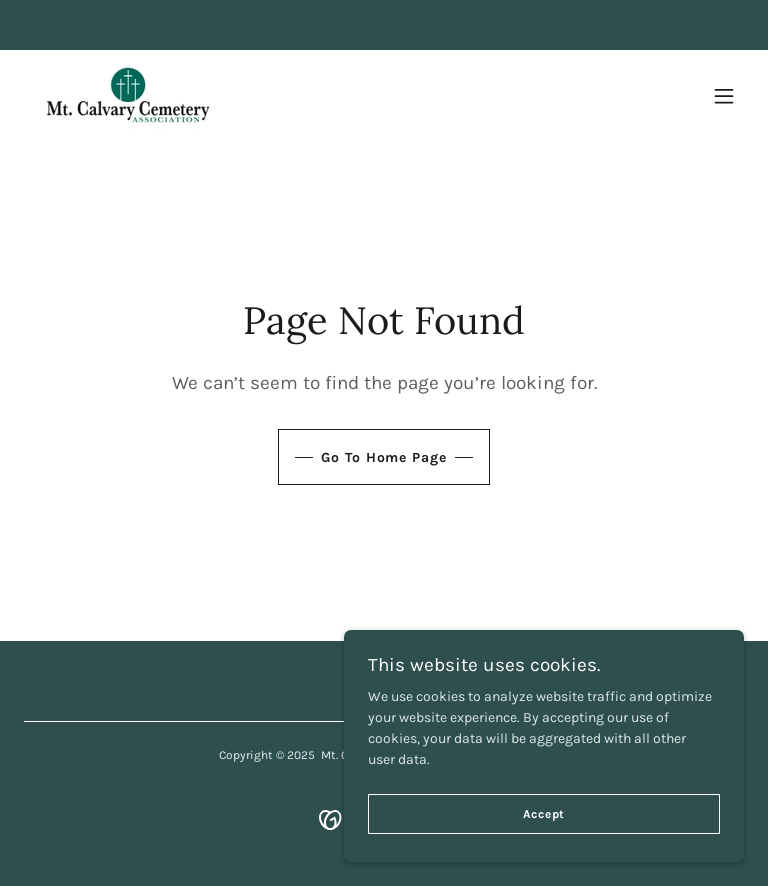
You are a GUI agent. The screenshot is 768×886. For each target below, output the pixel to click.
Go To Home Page (383, 457)
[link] (127, 95)
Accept (544, 814)
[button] (724, 96)
